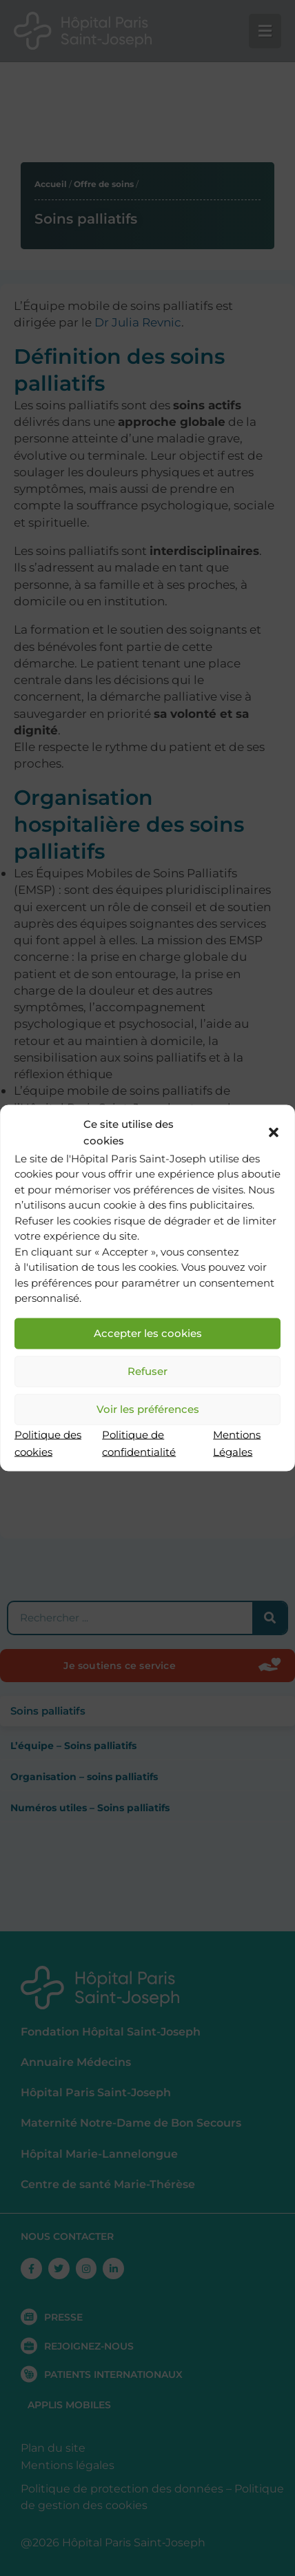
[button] (274, 1133)
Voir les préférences (147, 1409)
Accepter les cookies (148, 1333)
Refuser (147, 1371)
